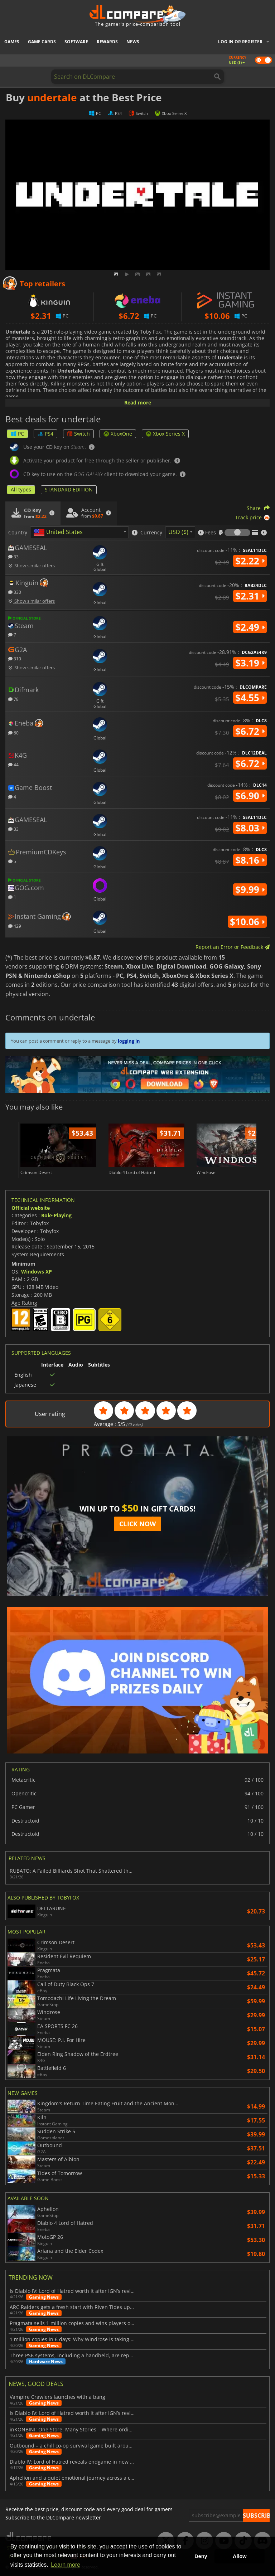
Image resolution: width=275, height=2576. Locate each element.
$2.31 (250, 596)
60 (13, 732)
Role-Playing (56, 1215)
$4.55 (250, 698)
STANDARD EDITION (69, 489)
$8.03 (250, 828)
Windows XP (36, 1271)
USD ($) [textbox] (178, 532)
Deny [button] (200, 2556)
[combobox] (79, 532)
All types (21, 489)
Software (76, 42)
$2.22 (250, 561)
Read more (137, 402)
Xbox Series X (165, 433)
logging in (129, 1041)
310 (14, 658)
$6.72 (250, 731)
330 (14, 592)
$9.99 (250, 889)
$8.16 (250, 860)
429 (14, 925)
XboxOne (117, 433)
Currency (151, 532)
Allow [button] (239, 2556)
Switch (78, 433)
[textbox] (59, 532)
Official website (30, 1207)
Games (11, 42)
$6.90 (250, 796)
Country (17, 532)
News (132, 42)
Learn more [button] (65, 2565)
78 (13, 699)
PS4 (45, 433)
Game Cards (42, 42)
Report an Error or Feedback (233, 946)
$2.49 (250, 627)
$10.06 (247, 922)
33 (13, 556)
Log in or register (240, 42)
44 (13, 764)
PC (17, 433)
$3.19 (250, 663)
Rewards (107, 42)
